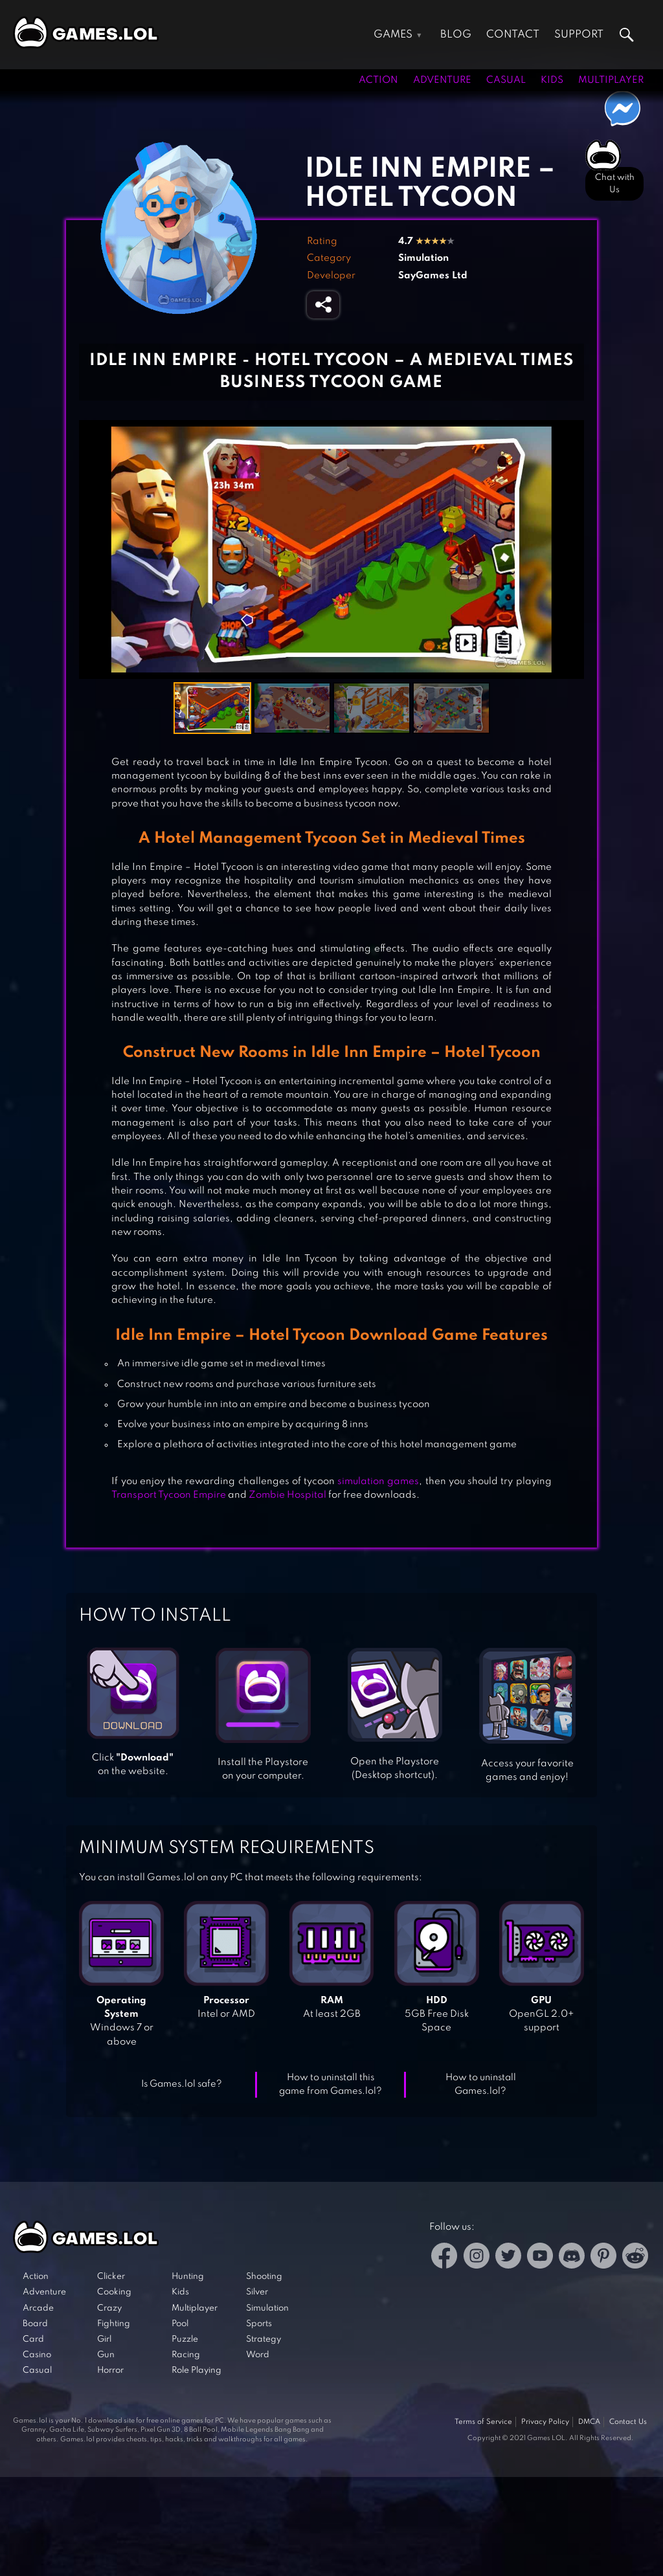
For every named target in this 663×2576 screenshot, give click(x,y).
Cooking (114, 2292)
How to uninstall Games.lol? (480, 2084)
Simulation (423, 258)
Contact (512, 34)
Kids (552, 80)
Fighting (113, 2324)
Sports (259, 2324)
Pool (180, 2324)
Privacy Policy (545, 2422)
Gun (106, 2355)
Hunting (188, 2276)
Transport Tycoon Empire (168, 1495)
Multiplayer (611, 80)
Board (35, 2324)
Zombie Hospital (287, 1495)
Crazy (109, 2308)
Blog (455, 34)
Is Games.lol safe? (181, 2084)
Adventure (442, 80)
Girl (104, 2339)
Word (257, 2355)
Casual (506, 80)
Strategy (263, 2339)
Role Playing (196, 2370)
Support (578, 34)
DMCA (589, 2422)
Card (33, 2339)
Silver (257, 2292)
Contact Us (628, 2422)
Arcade (38, 2308)
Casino (37, 2355)
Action (378, 80)
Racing (186, 2355)
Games (393, 34)
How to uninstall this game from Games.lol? (330, 2084)
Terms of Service (483, 2422)
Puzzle (185, 2339)
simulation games (378, 1481)
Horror (110, 2370)
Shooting (264, 2276)
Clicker (111, 2276)
